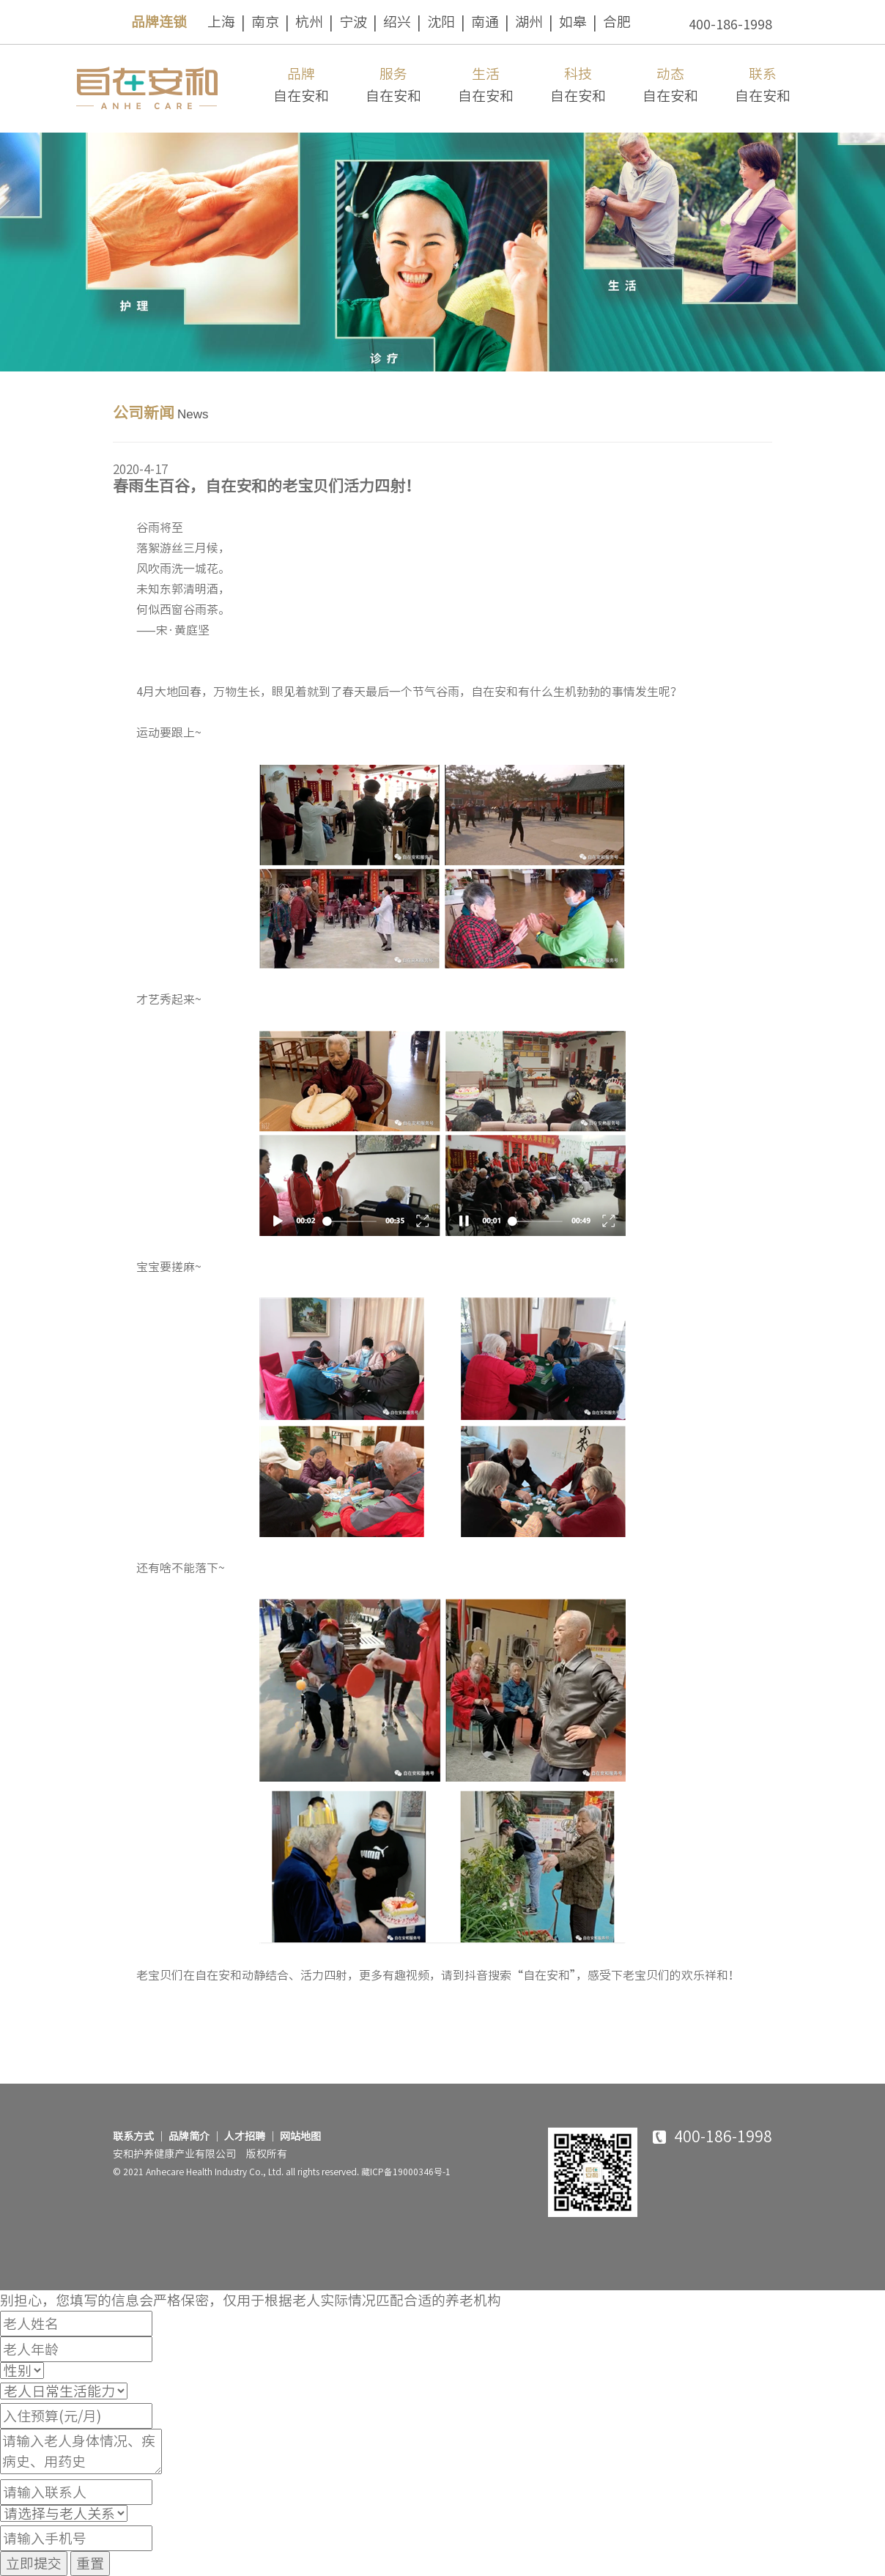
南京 (265, 22)
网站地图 (300, 2136)
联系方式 (133, 2136)
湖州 (529, 22)
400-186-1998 (730, 24)
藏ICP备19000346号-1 (406, 2171)
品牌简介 (189, 2136)
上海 (221, 22)
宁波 (353, 22)
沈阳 (441, 22)
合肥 (617, 22)
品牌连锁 (159, 22)
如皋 (573, 22)
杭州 (309, 22)
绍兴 (397, 22)
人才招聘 (244, 2136)
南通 (485, 22)
